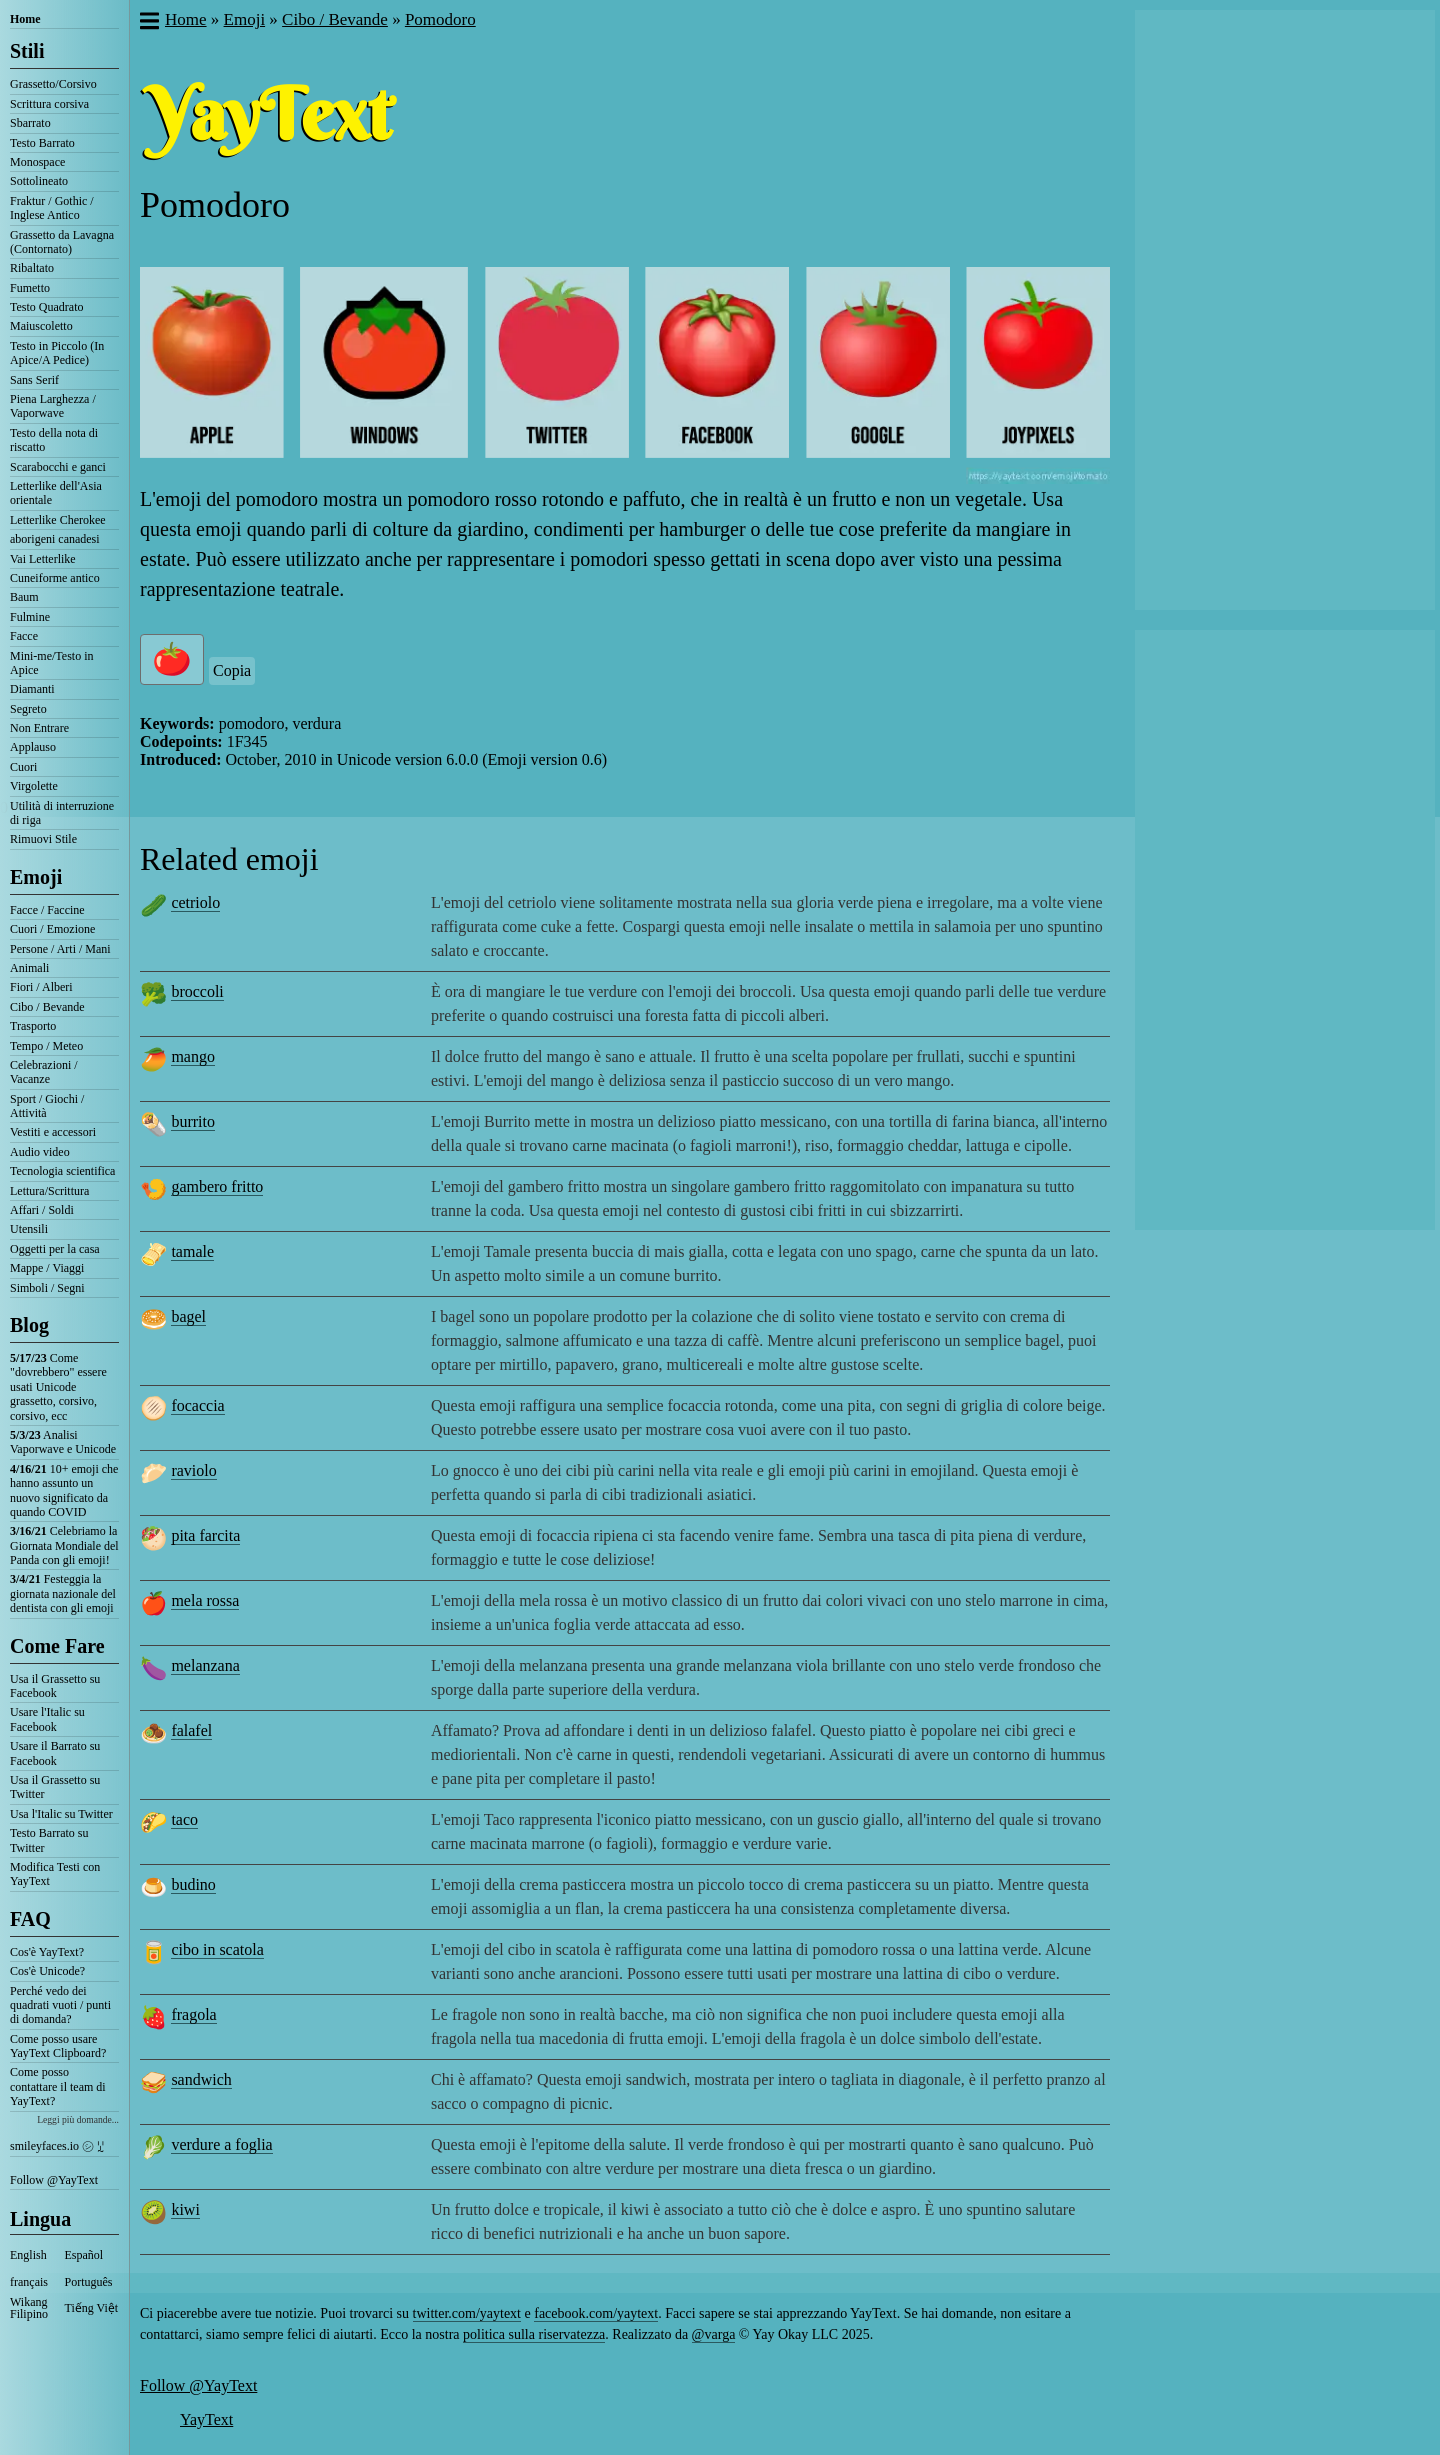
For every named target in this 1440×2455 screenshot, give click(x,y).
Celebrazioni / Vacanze (44, 1072)
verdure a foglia (221, 2144)
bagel (188, 1316)
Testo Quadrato (46, 307)
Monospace (37, 162)
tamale (192, 1251)
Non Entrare (39, 728)
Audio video (40, 1152)
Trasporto (33, 1026)
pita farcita (205, 1535)
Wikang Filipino (29, 2308)
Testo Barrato (42, 143)
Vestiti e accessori (53, 1132)
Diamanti (32, 689)
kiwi (185, 2209)
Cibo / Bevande (47, 1007)
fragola (193, 2014)
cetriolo (195, 902)
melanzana (205, 1665)
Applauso (33, 747)
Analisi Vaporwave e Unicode (63, 1442)
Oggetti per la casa (55, 1249)
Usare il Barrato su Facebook (55, 1753)
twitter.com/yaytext (467, 2313)
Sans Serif (34, 380)
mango (193, 1056)
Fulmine (30, 617)
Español (84, 2255)
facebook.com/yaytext (596, 2313)
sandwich (201, 2079)
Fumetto (30, 288)
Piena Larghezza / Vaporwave (53, 406)
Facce (24, 636)
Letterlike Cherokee (58, 520)
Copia (232, 670)
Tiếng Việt (92, 2308)
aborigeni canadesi (55, 539)
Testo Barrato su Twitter (49, 1840)
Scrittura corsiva (49, 104)
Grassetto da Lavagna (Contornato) (62, 242)
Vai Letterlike (43, 559)
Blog (29, 1325)
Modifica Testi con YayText (55, 1874)
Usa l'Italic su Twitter (61, 1814)
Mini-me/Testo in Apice (51, 663)
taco (184, 1819)
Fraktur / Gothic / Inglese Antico (52, 208)
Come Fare (57, 1646)
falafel (191, 1730)
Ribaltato (32, 268)
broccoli (197, 991)
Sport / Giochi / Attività (47, 1106)
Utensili (29, 1229)
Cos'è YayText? (47, 1952)
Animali (29, 968)
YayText (206, 2419)
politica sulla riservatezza (534, 2334)
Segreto (28, 709)
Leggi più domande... (78, 2119)
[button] (148, 23)
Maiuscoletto (41, 326)
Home (25, 19)
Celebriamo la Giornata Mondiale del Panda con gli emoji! (64, 1545)
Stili (27, 51)
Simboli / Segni (47, 1288)
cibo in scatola (217, 1949)
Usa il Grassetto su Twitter (55, 1787)
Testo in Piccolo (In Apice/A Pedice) (57, 353)
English (28, 2255)
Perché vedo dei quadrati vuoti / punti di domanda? (60, 2005)
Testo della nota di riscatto (54, 440)
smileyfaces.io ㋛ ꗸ (57, 2146)
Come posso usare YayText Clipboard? (58, 2046)
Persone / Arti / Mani (60, 949)
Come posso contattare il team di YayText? (58, 2086)
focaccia (197, 1405)
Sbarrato (30, 123)
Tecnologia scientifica (62, 1171)
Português (89, 2282)
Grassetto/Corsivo (53, 84)
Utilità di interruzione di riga (62, 813)
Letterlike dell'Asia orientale (56, 493)
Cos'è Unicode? (47, 1971)
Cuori (23, 767)
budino (193, 1884)
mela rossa (205, 1600)
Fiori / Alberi (41, 987)
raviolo (193, 1470)
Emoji (36, 877)
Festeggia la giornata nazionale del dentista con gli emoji (63, 1593)
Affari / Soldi (42, 1210)
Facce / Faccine (47, 910)
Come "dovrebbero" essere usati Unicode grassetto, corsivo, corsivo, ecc (58, 1387)
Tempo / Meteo (46, 1046)
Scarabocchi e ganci (58, 467)
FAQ (30, 1919)
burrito (193, 1121)
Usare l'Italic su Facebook (47, 1719)
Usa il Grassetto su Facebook (55, 1686)
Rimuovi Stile (43, 839)
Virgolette (34, 786)
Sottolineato (39, 181)
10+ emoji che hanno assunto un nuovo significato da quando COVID (64, 1490)
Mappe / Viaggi (47, 1268)
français (29, 2282)
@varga (714, 2334)
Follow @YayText (54, 2180)
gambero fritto (217, 1186)
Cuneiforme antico (55, 578)
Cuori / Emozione (52, 929)
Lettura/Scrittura (49, 1191)
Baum (24, 597)
